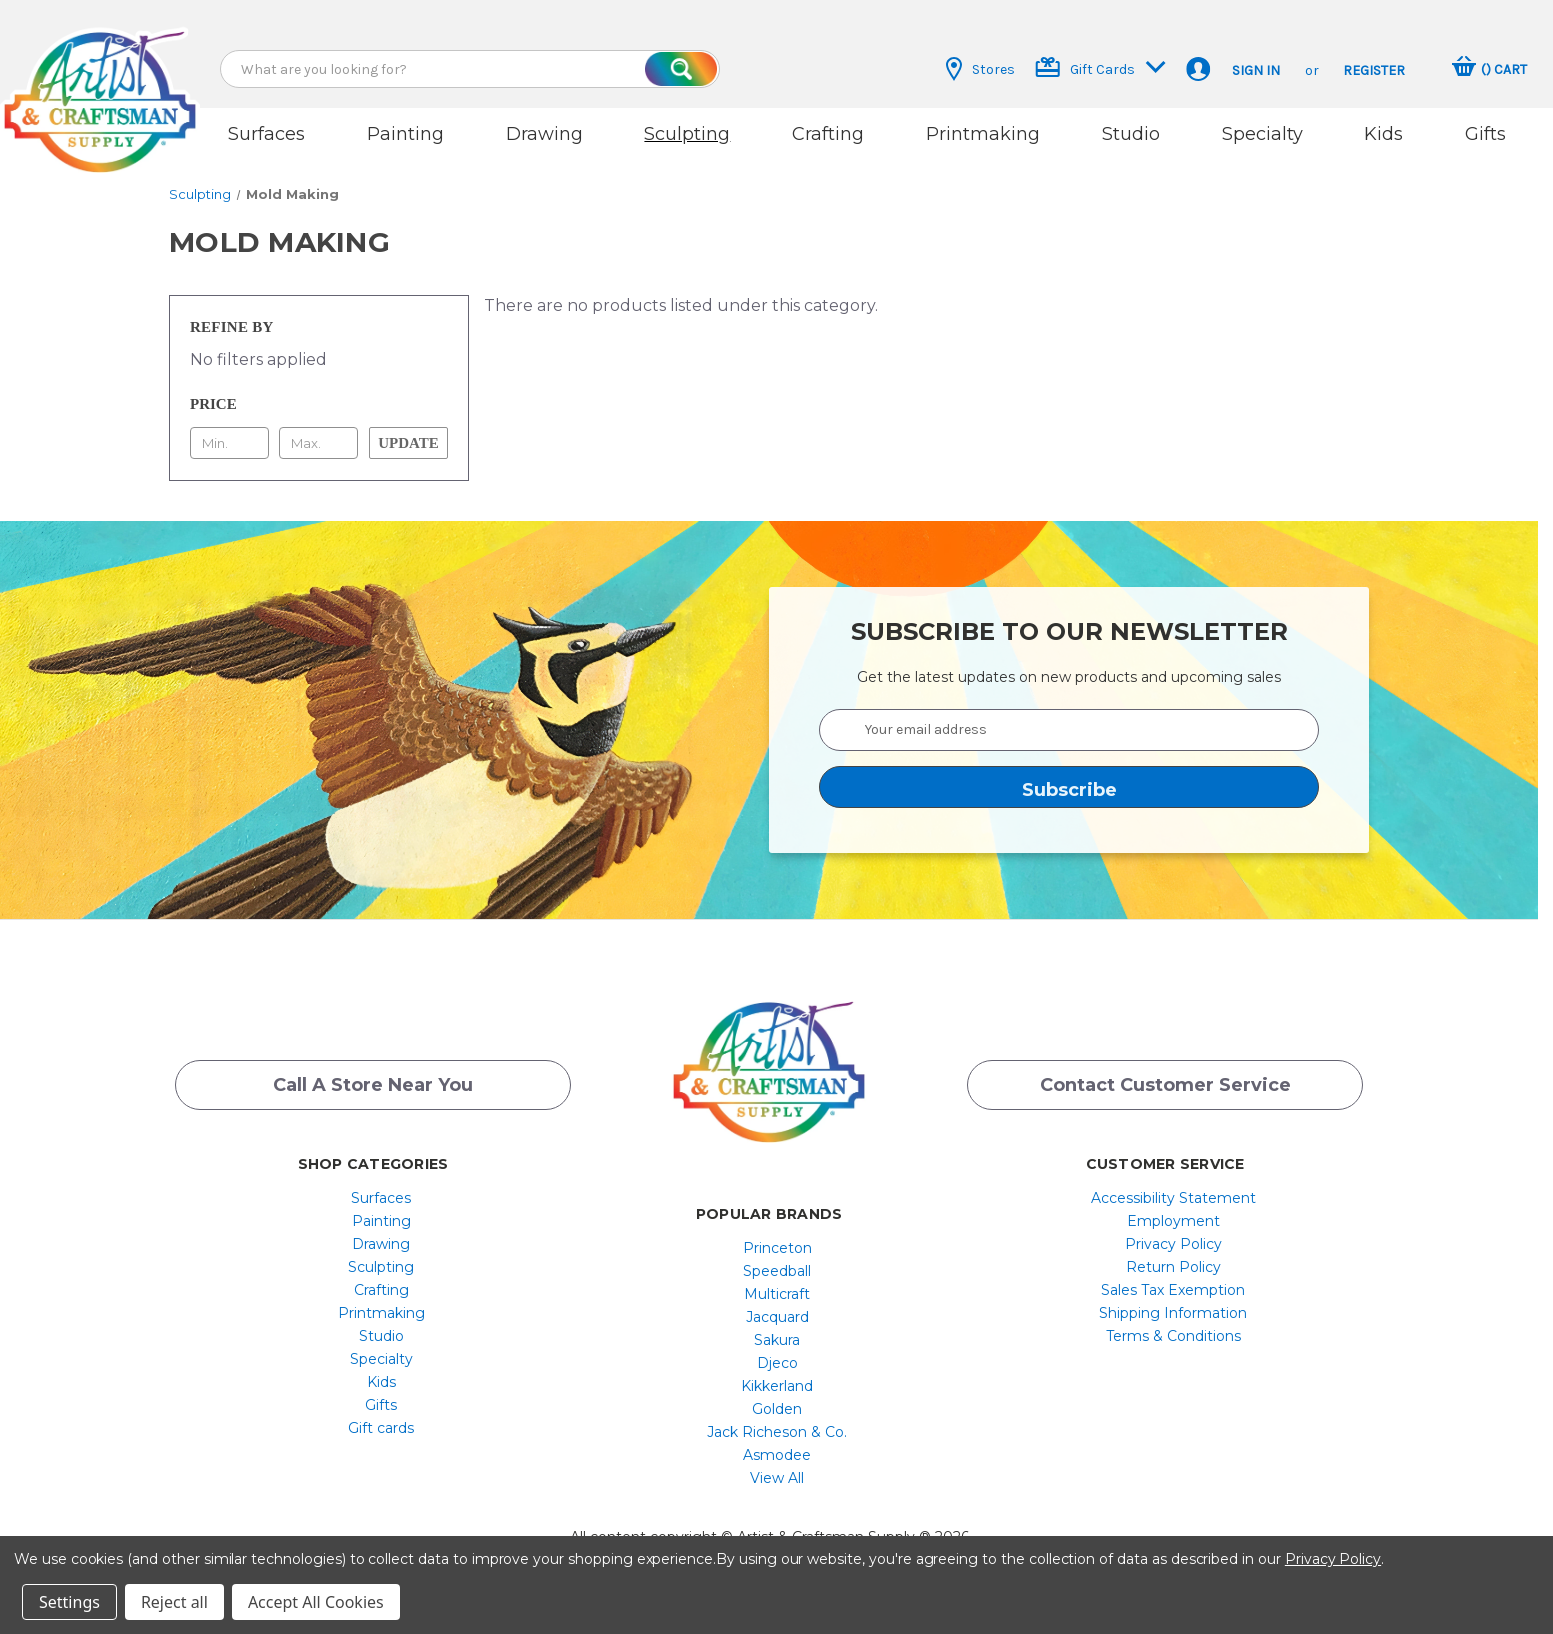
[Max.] (318, 443)
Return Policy (1173, 1267)
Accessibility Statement (1173, 1198)
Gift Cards (1100, 67)
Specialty (1262, 134)
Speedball (777, 1271)
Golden (777, 1409)
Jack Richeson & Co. (777, 1432)
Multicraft (777, 1294)
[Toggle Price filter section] (319, 404)
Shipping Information (1173, 1313)
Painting (405, 134)
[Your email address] (1069, 730)
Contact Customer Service (1165, 1085)
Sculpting (687, 134)
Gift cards (381, 1428)
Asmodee (777, 1455)
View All (777, 1478)
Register (1374, 70)
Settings (69, 1602)
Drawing (544, 134)
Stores (980, 69)
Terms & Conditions (1173, 1336)
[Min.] (229, 443)
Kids (1383, 134)
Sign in (1256, 70)
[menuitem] (381, 1198)
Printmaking (983, 134)
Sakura (777, 1340)
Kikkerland (777, 1386)
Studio (1131, 134)
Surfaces (266, 134)
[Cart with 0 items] (1489, 69)
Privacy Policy (1173, 1244)
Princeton (777, 1248)
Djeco (777, 1363)
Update (408, 443)
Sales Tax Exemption (1173, 1290)
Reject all (174, 1602)
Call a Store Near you (373, 1085)
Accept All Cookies (316, 1602)
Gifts (1485, 134)
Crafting (828, 134)
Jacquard (777, 1317)
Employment (1173, 1221)
